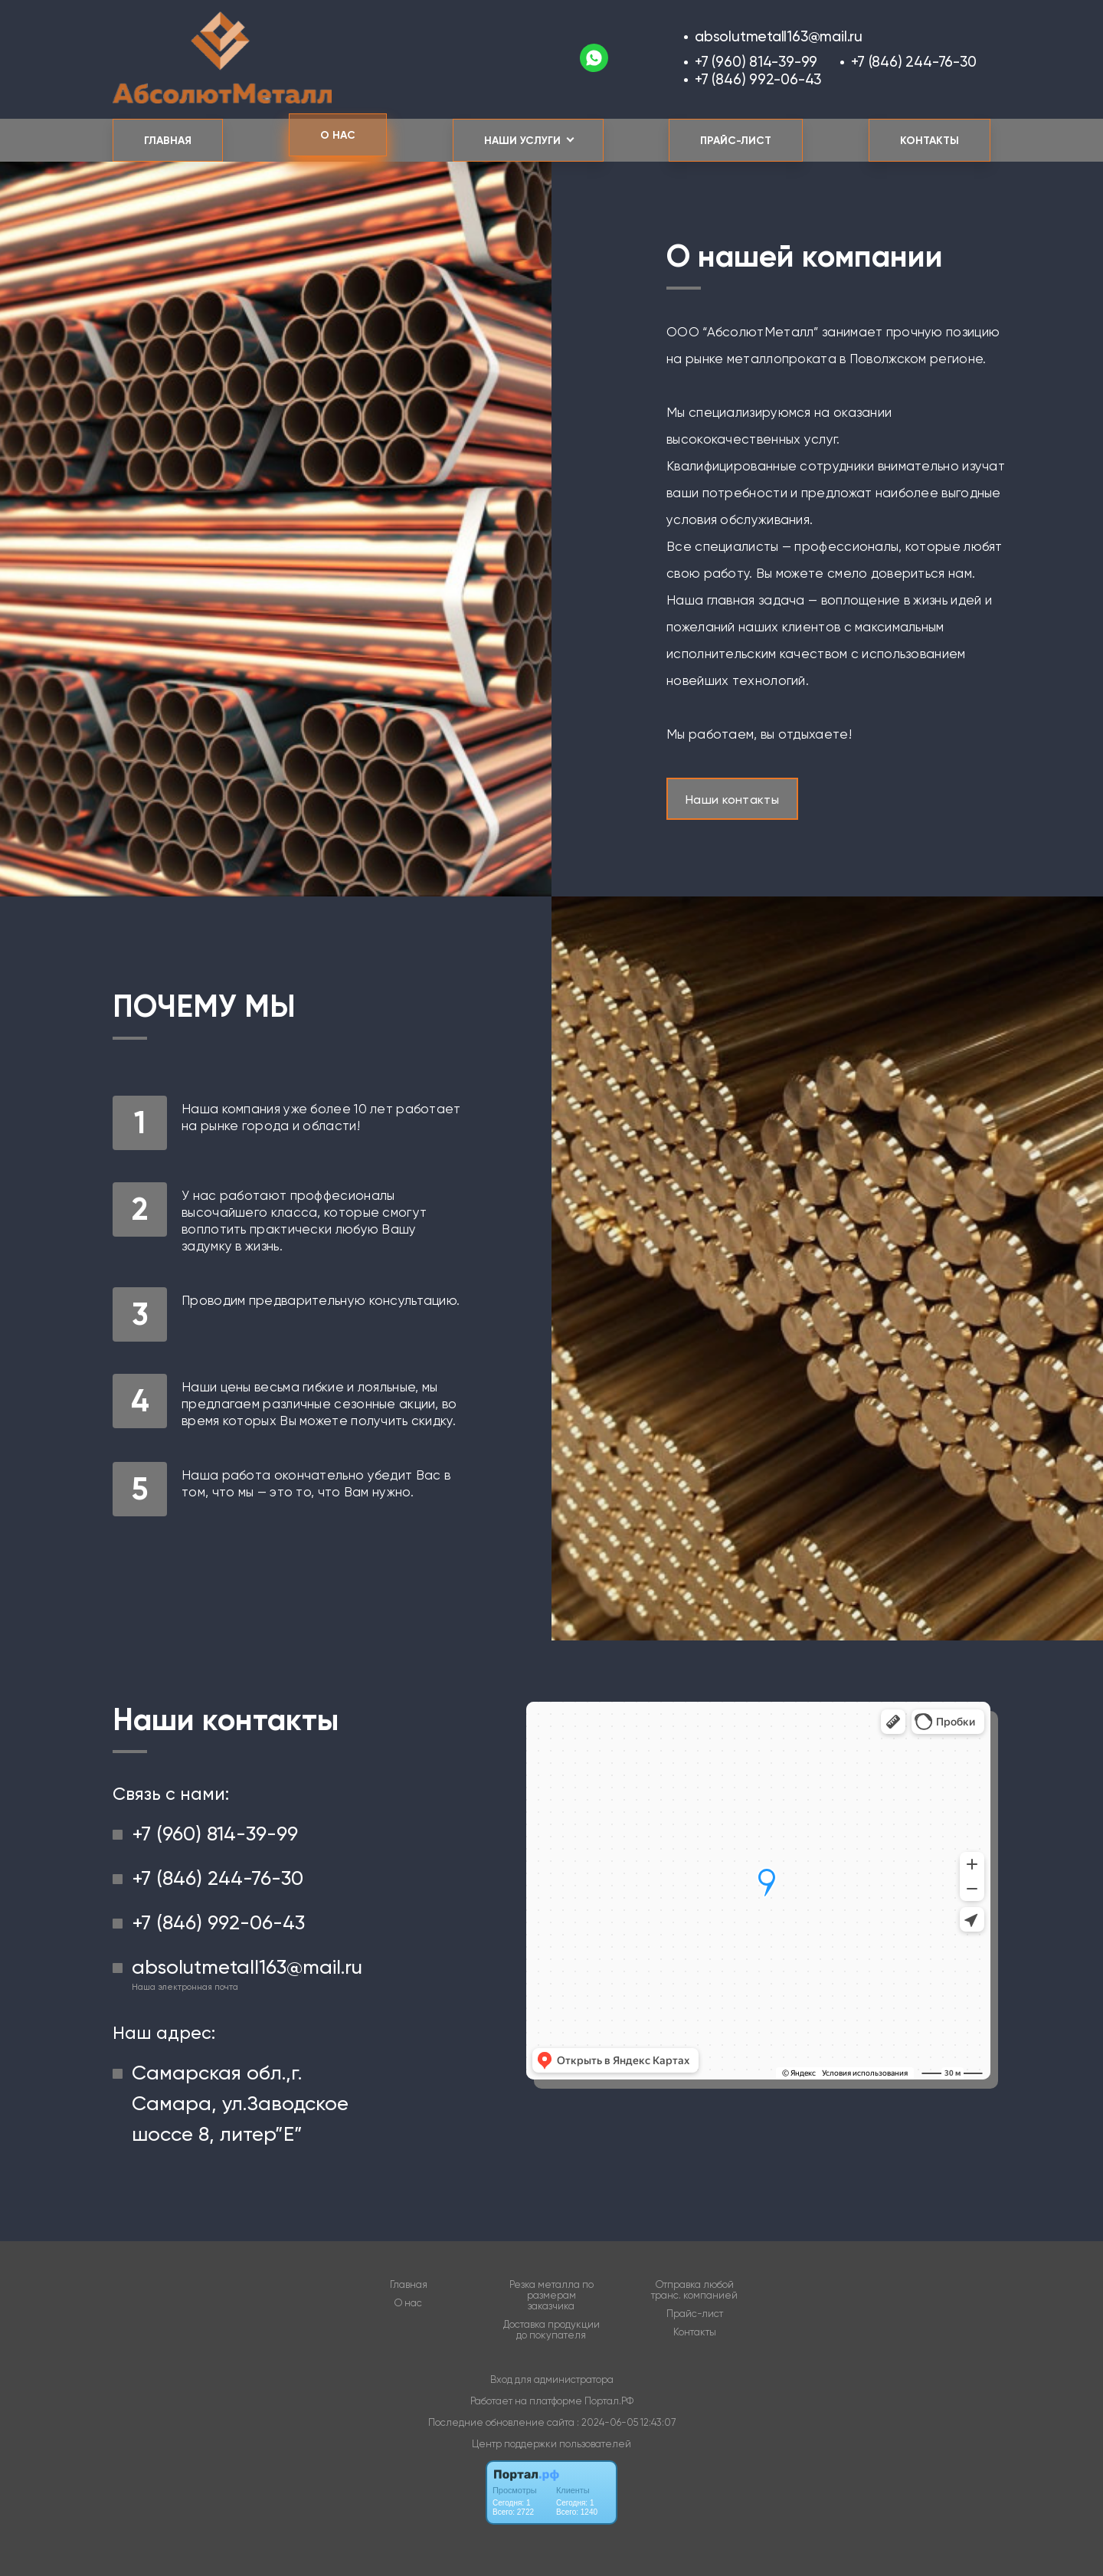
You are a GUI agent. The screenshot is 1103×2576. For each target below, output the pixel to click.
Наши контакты (732, 799)
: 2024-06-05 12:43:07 (626, 2422)
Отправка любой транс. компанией (694, 2290)
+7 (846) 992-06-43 (758, 79)
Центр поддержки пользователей (551, 2444)
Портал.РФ (608, 2401)
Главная (167, 140)
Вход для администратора (552, 2379)
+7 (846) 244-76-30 (913, 61)
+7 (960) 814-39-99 (756, 61)
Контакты (929, 140)
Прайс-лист (735, 140)
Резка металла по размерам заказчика (551, 2295)
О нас (337, 135)
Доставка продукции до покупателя (551, 2330)
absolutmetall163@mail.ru (778, 36)
